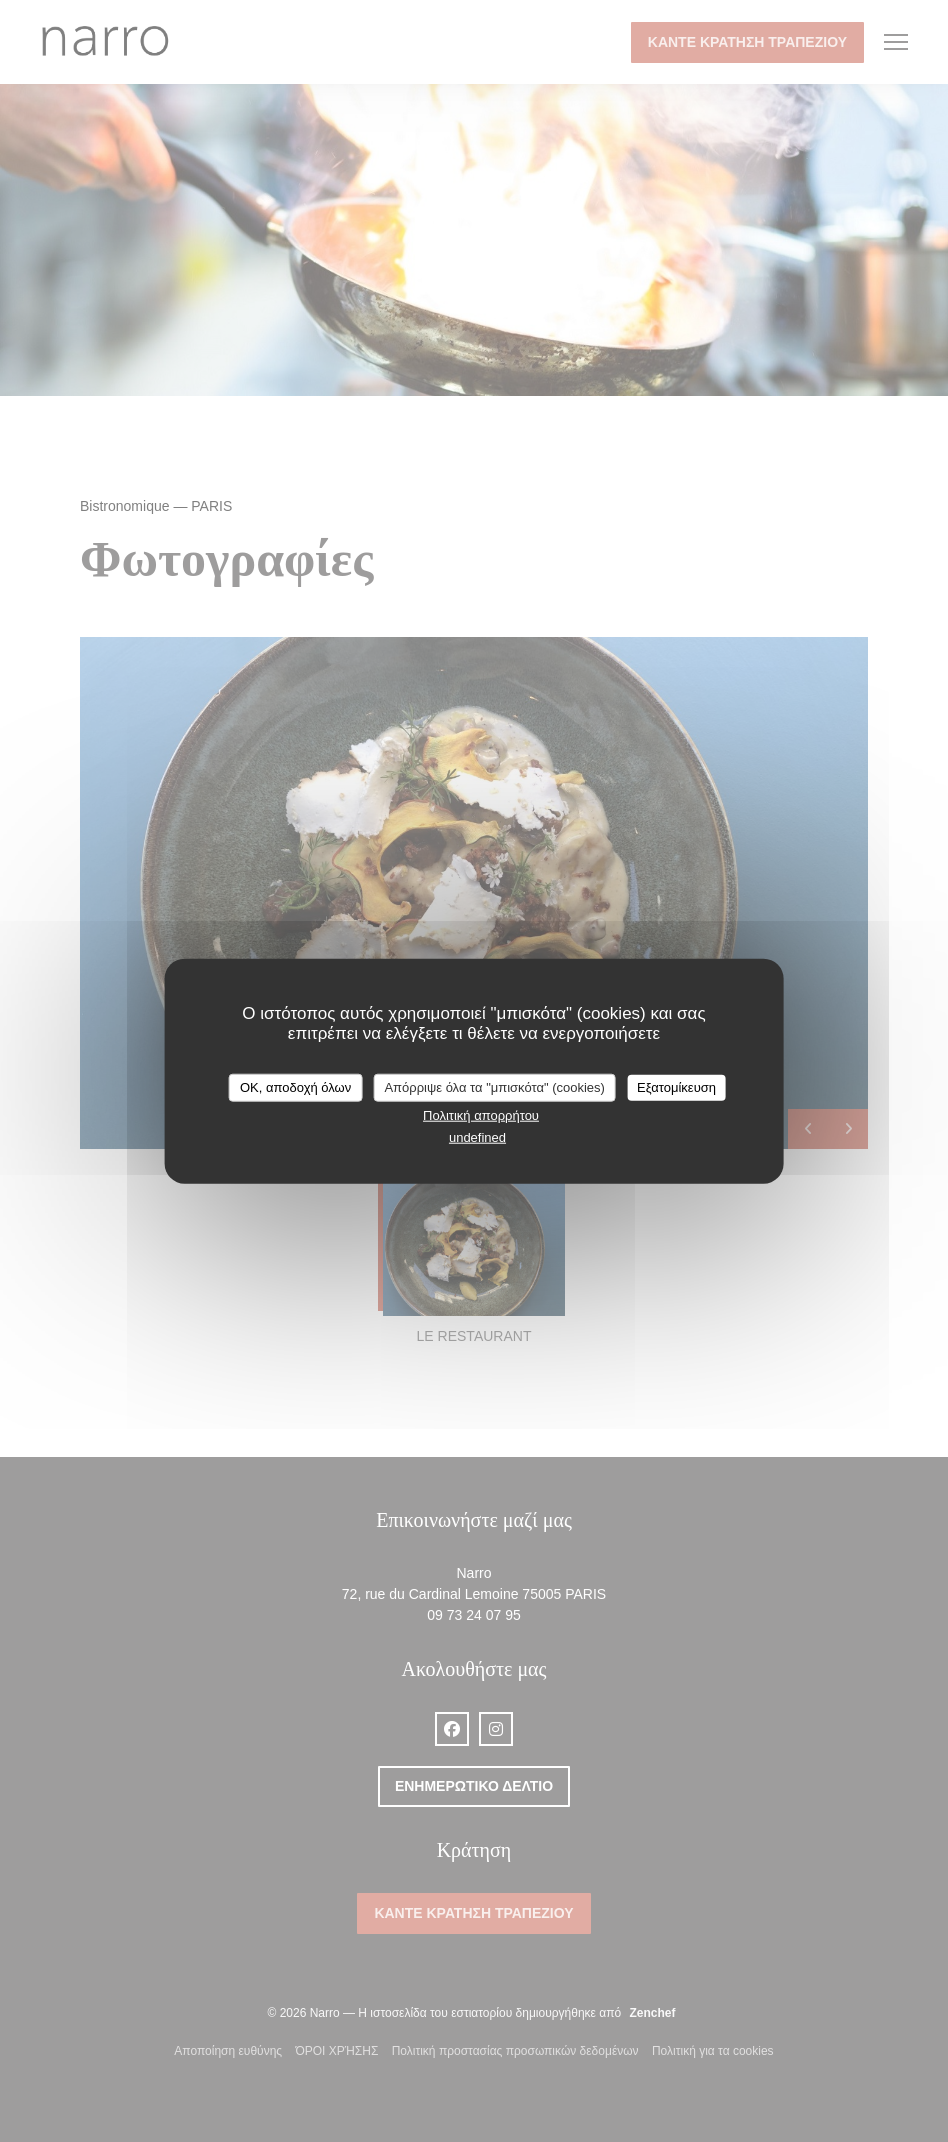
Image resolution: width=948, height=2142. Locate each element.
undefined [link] (477, 1137)
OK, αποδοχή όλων (295, 1087)
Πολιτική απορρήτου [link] (481, 1114)
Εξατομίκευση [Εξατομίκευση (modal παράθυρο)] (676, 1087)
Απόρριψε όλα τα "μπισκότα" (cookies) (494, 1087)
